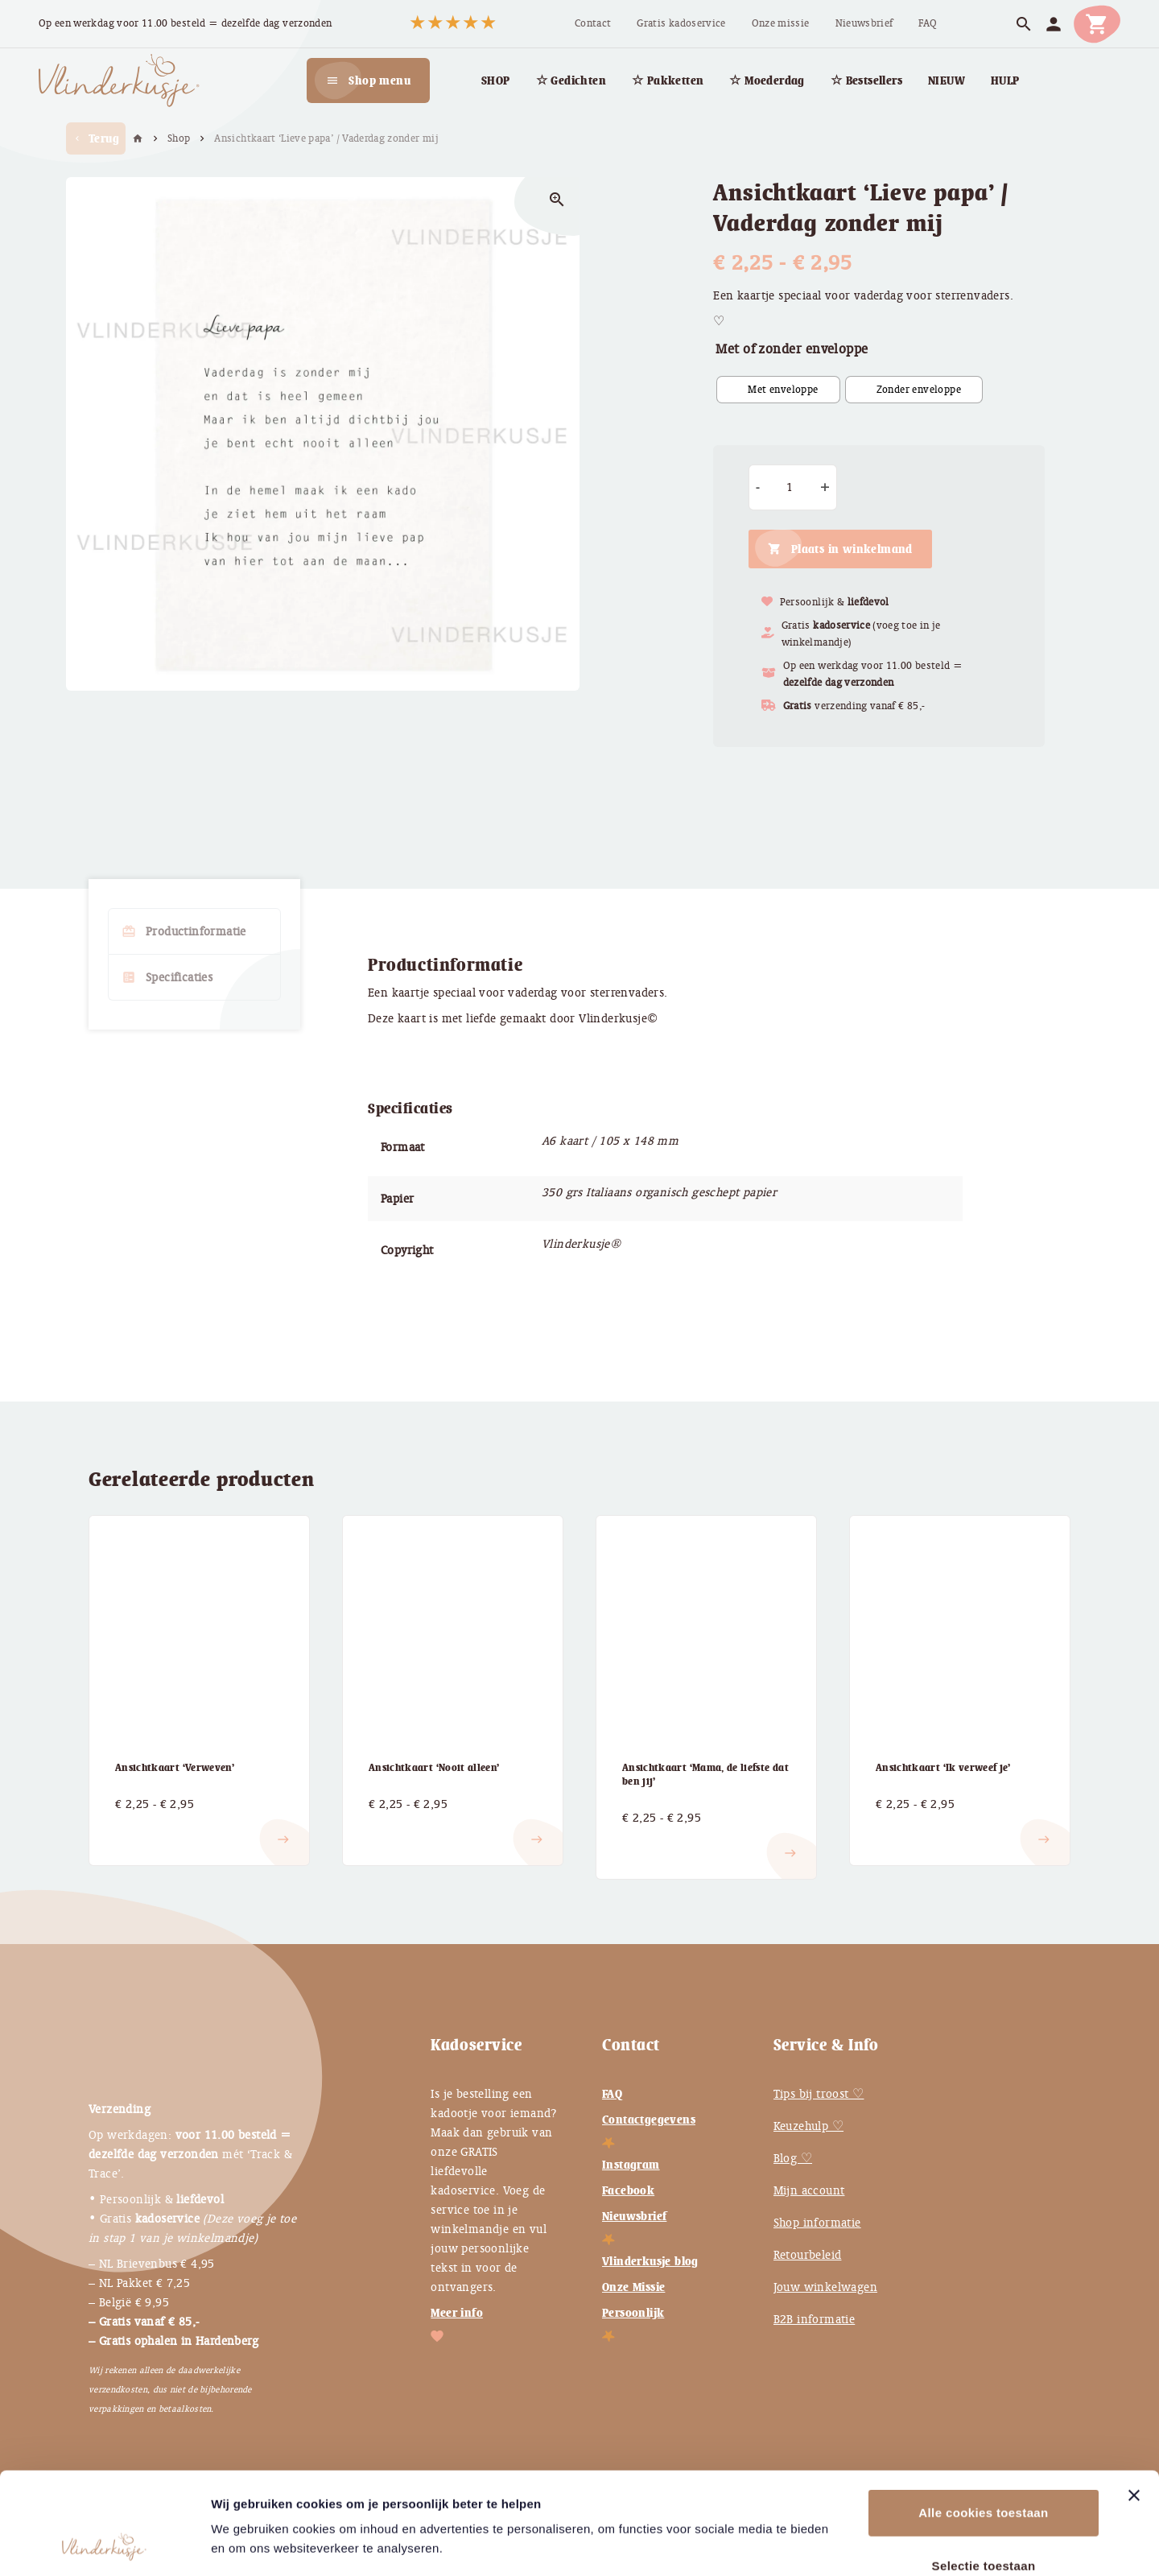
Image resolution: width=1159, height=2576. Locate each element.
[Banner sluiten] (1134, 2399)
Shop (178, 138)
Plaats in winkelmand (852, 549)
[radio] (778, 389)
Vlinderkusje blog (650, 2261)
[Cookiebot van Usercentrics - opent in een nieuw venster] (104, 2545)
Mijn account (809, 2190)
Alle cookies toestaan (983, 2417)
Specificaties (167, 977)
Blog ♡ (792, 2158)
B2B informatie (814, 2319)
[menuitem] (593, 23)
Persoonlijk (633, 2313)
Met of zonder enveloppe (792, 349)
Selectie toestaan (984, 2470)
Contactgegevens (648, 2119)
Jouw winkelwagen (825, 2287)
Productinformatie (184, 931)
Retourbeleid (807, 2255)
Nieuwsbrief (634, 2216)
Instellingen (876, 2544)
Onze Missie (633, 2287)
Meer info (457, 2313)
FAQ (612, 2094)
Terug (95, 138)
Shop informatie (817, 2222)
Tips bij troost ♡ (818, 2094)
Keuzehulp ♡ (808, 2126)
